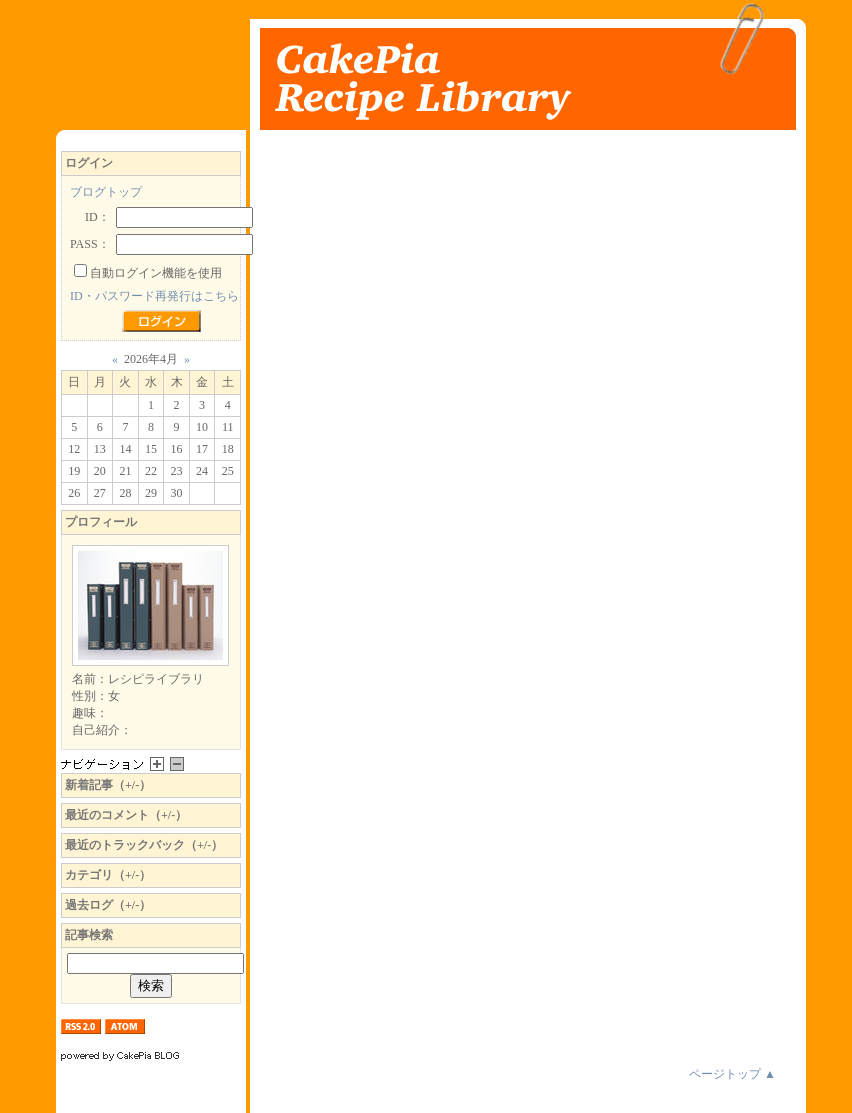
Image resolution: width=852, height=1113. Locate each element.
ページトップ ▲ (732, 1074)
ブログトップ (106, 192)
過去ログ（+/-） (108, 905)
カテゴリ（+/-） (108, 875)
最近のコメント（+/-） (126, 815)
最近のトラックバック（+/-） (144, 845)
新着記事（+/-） (108, 785)
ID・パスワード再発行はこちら (154, 296)
